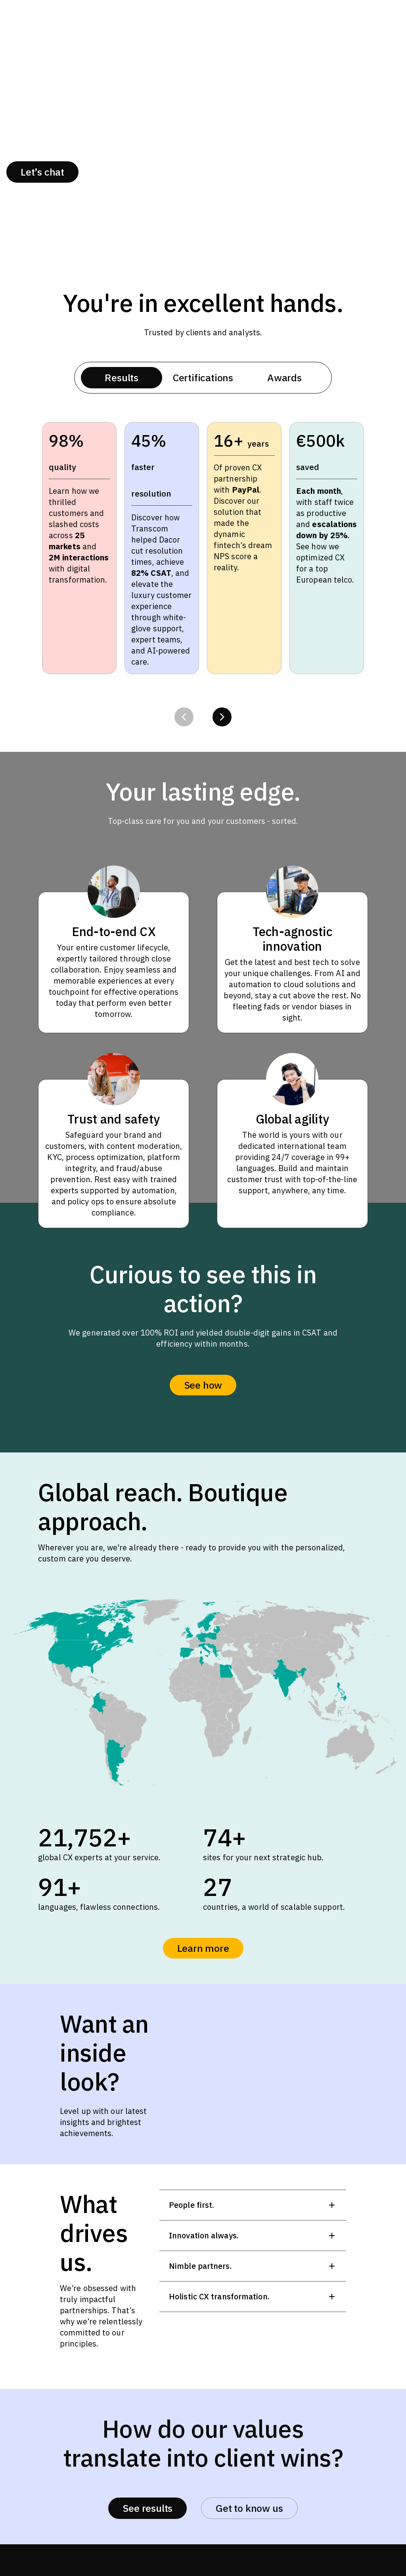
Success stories (203, 171)
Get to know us (249, 2508)
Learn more (203, 1948)
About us (116, 171)
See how (203, 1384)
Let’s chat (42, 171)
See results (147, 2508)
